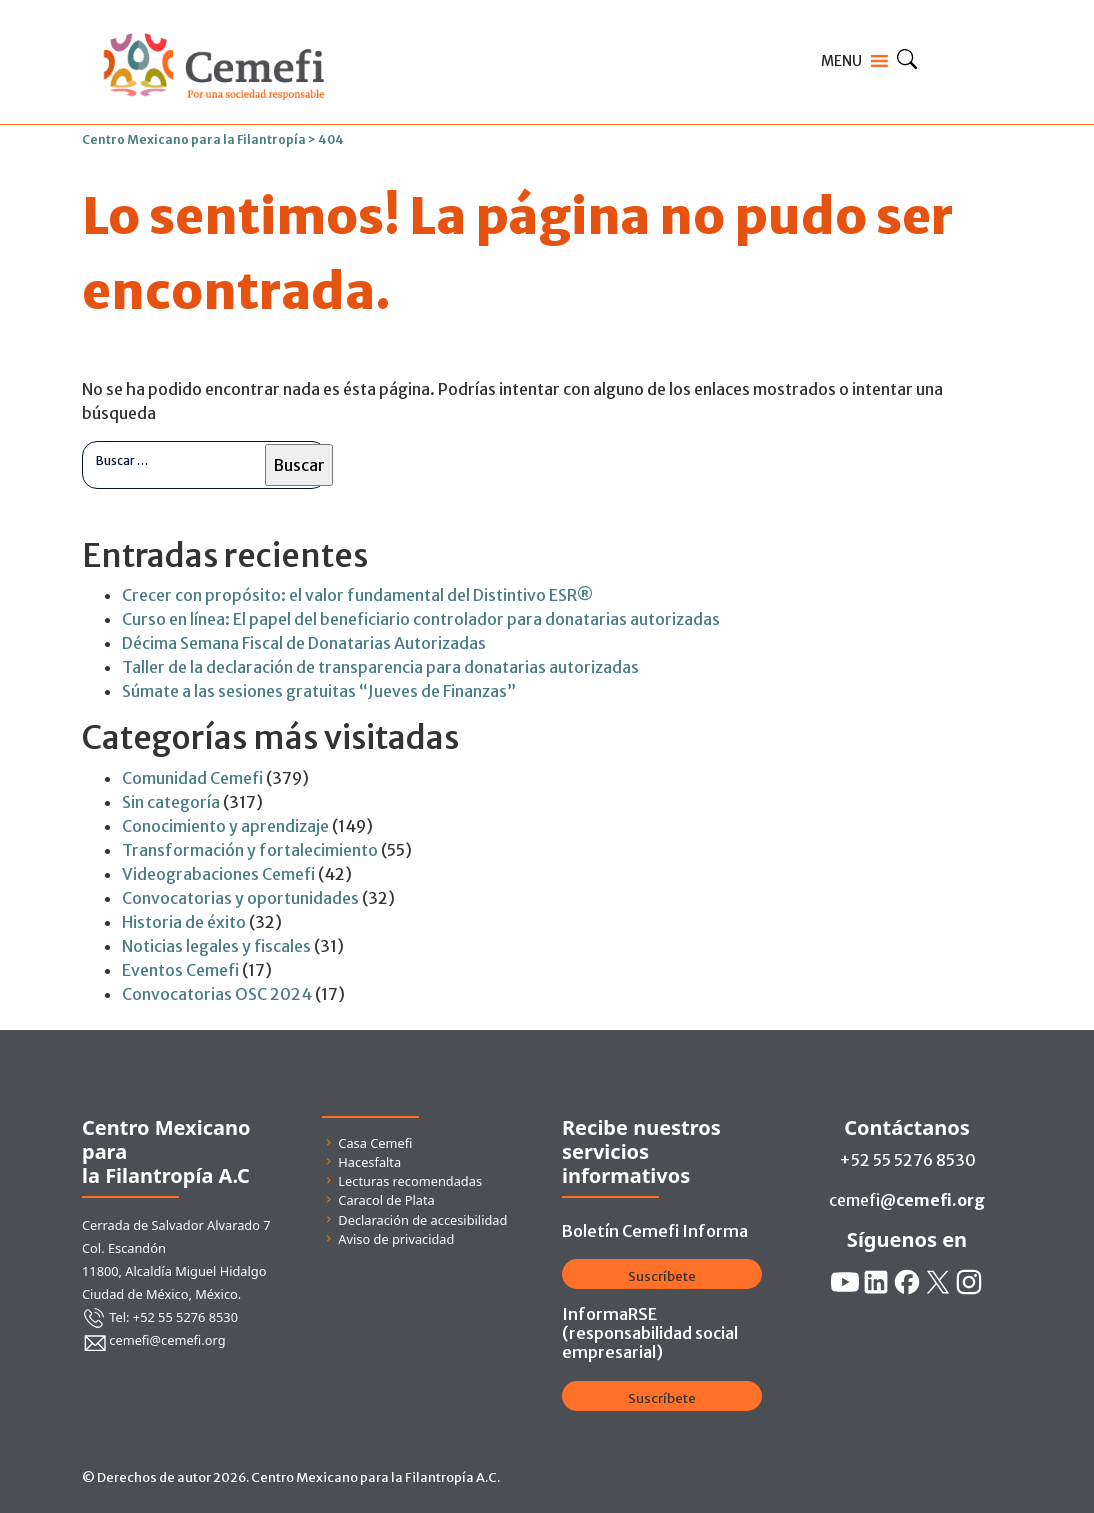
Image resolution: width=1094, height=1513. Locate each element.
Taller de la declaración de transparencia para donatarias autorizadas (380, 667)
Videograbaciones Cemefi (218, 874)
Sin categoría (171, 802)
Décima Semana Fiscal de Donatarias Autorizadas (304, 643)
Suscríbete (662, 1276)
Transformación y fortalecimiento (250, 850)
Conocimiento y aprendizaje (225, 826)
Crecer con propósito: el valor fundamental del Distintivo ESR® (357, 595)
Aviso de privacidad (396, 1239)
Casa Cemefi (375, 1143)
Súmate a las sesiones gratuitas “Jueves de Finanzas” (319, 691)
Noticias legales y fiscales (216, 946)
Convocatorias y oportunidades (240, 898)
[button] (841, 61)
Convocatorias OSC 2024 (217, 994)
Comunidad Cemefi (192, 778)
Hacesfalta (369, 1162)
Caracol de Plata (386, 1200)
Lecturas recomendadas (410, 1181)
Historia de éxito (184, 922)
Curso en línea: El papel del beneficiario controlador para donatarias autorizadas (421, 619)
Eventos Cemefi (180, 970)
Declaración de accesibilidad (422, 1220)
